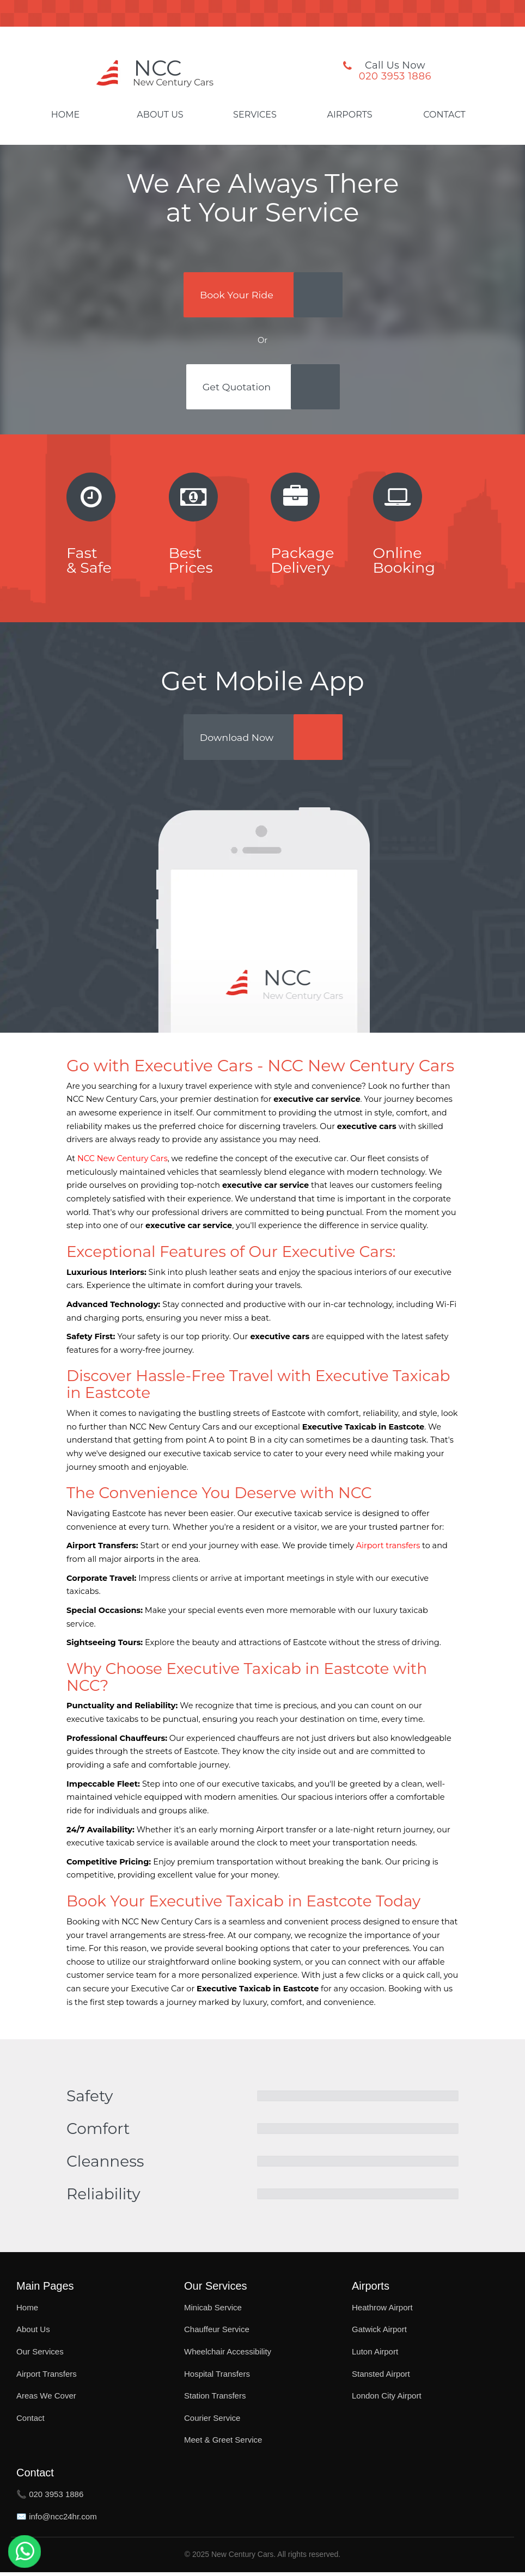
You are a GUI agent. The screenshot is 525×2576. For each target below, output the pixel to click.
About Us (160, 115)
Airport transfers (388, 1549)
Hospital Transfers (217, 2377)
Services (255, 115)
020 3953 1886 (395, 76)
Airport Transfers (46, 2377)
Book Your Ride (237, 295)
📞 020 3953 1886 (49, 2498)
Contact (444, 115)
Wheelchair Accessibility (227, 2355)
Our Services (40, 2355)
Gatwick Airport (379, 2333)
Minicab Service (213, 2311)
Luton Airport (375, 2355)
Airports (349, 115)
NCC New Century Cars (122, 1162)
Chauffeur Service (216, 2333)
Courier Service (212, 2421)
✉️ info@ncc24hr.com (56, 2520)
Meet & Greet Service (223, 2443)
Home (65, 115)
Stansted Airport (381, 2377)
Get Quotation (237, 389)
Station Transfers (215, 2399)
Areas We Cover (46, 2399)
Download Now (238, 740)
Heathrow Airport (382, 2311)
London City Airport (387, 2399)
